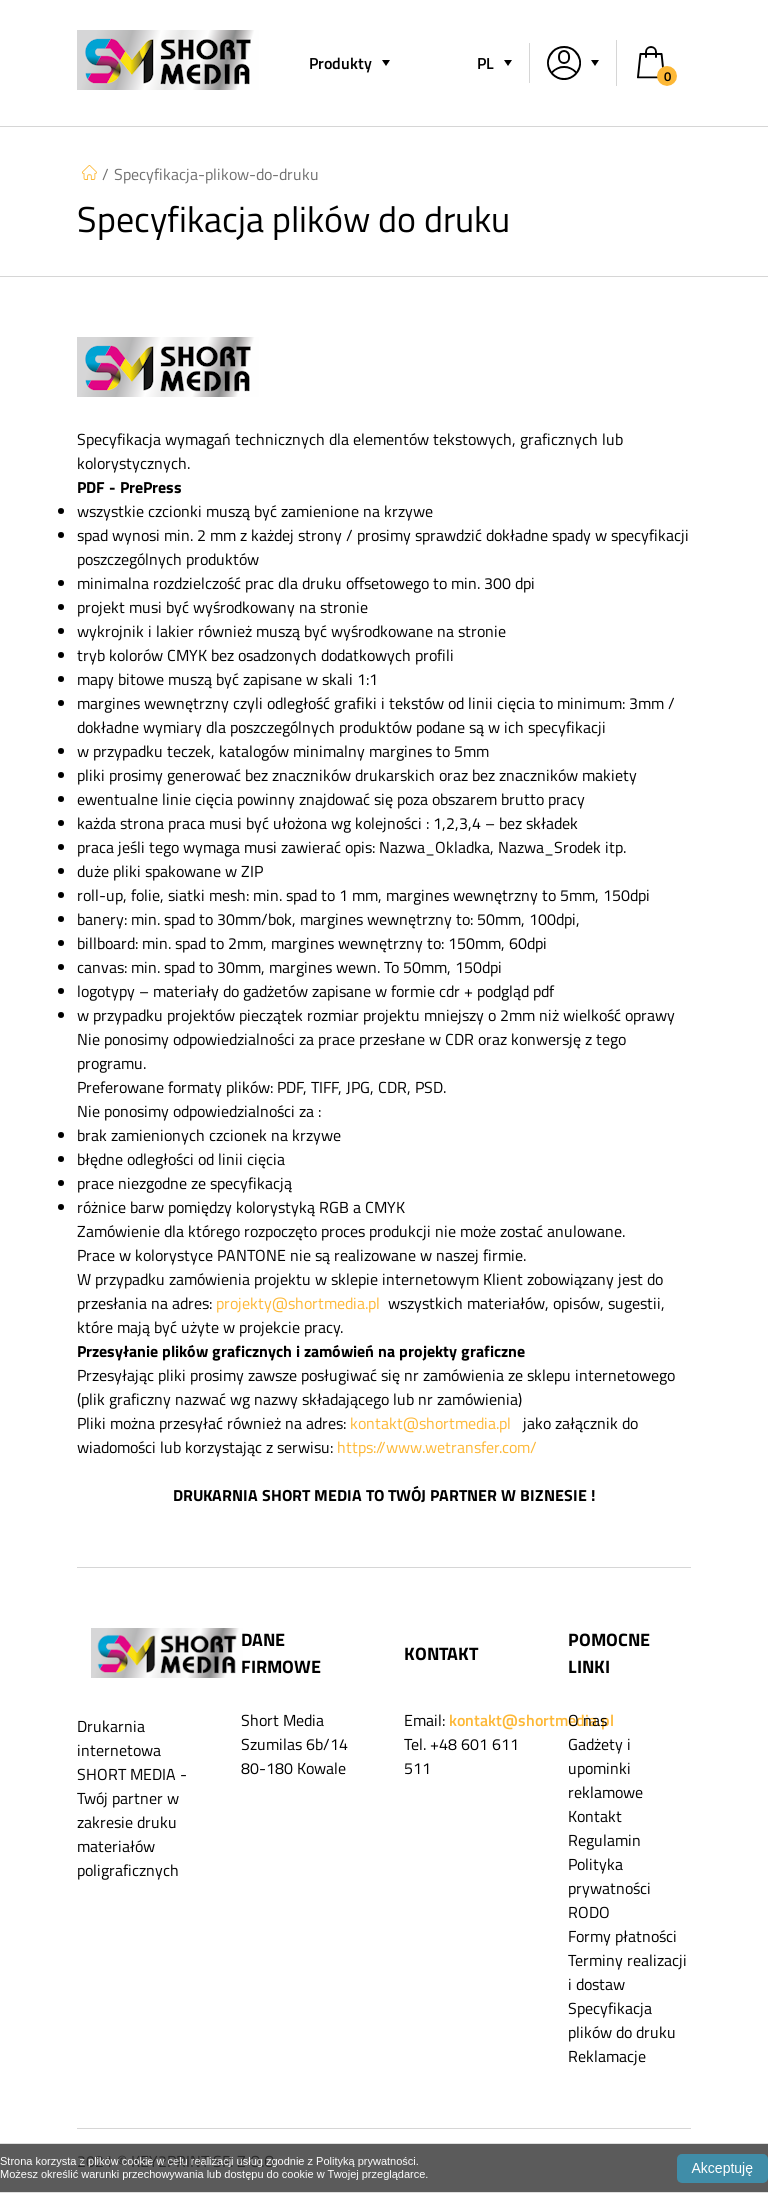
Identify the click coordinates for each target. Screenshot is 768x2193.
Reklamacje (607, 2056)
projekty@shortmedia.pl (298, 1303)
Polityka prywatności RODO (609, 1888)
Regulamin (604, 1840)
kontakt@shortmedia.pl (430, 1423)
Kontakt (595, 1816)
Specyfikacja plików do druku (622, 2020)
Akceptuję (722, 2168)
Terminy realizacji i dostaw (627, 1972)
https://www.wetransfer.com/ (437, 1447)
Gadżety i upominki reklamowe (605, 1768)
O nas (587, 1720)
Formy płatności (622, 1936)
